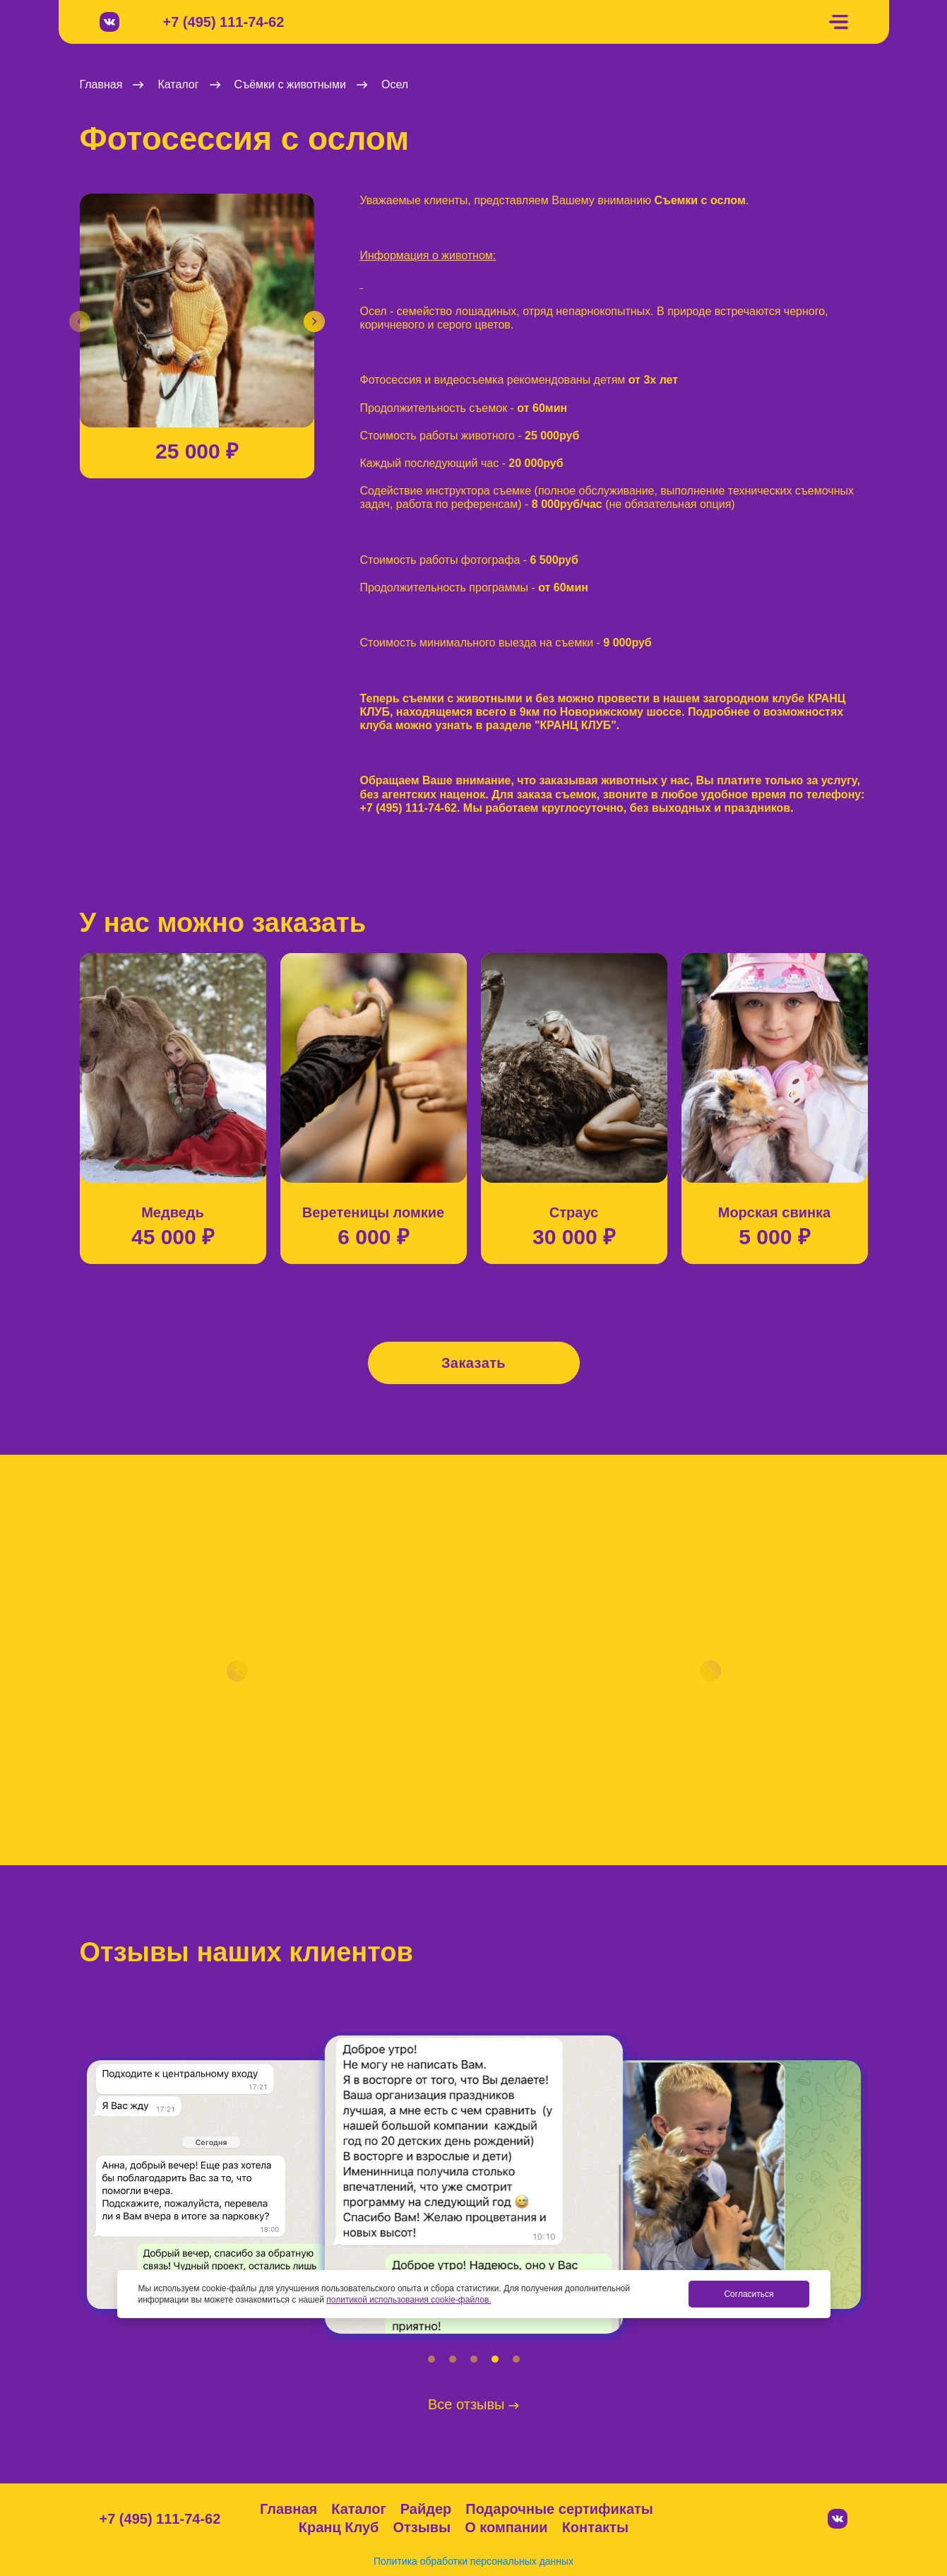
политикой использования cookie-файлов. (408, 2300)
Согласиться (748, 2294)
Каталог (358, 2509)
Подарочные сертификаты (559, 2509)
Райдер (426, 2509)
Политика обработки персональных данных (473, 2561)
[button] (79, 321)
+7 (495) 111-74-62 (224, 22)
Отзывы (422, 2527)
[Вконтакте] (109, 22)
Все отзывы (473, 2404)
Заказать (473, 1363)
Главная (288, 2509)
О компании (506, 2527)
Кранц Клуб (339, 2527)
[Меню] (838, 22)
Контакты (595, 2527)
